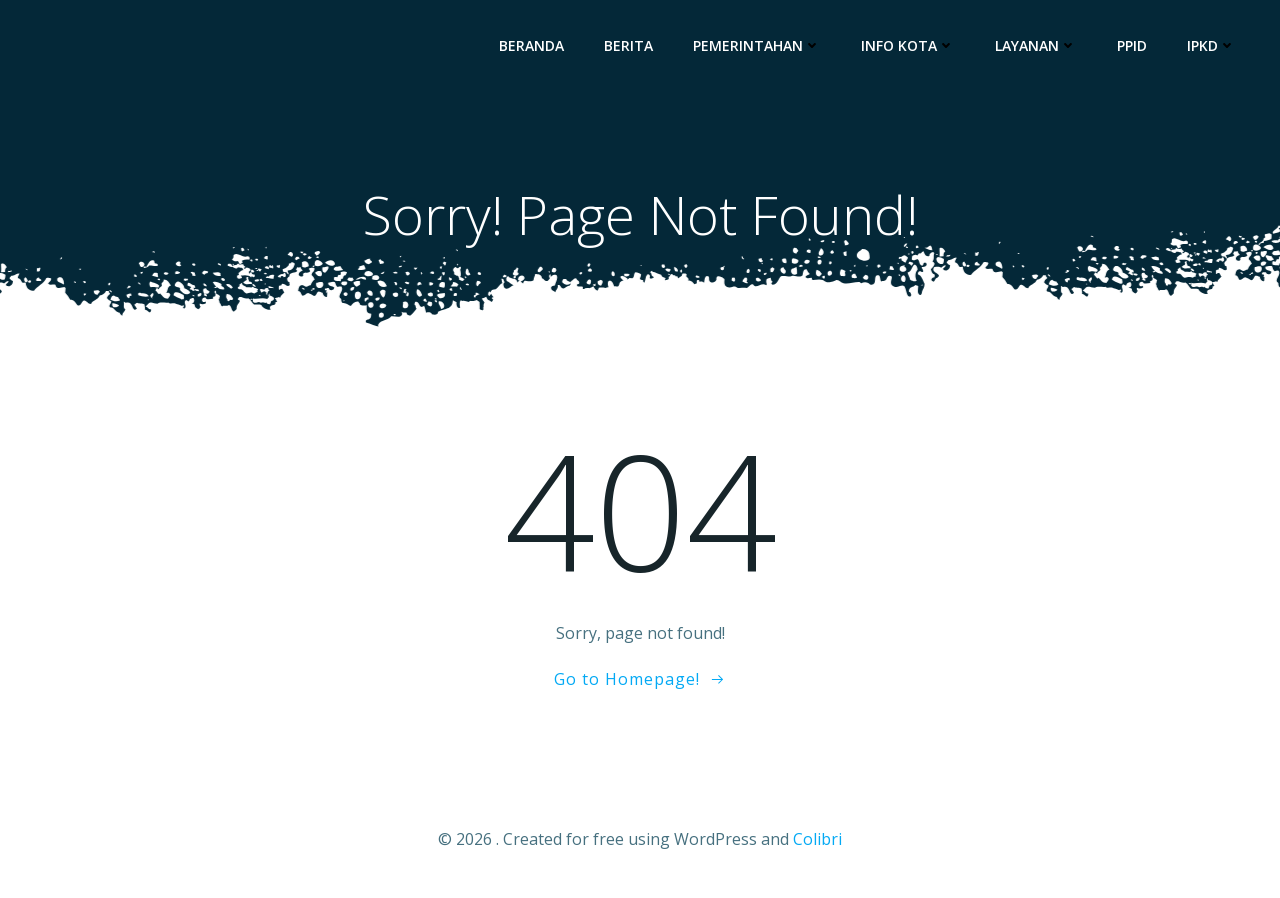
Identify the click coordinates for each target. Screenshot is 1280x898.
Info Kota (908, 45)
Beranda (531, 45)
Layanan (1036, 45)
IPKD (1211, 45)
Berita (628, 45)
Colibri (817, 839)
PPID (1132, 45)
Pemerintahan (757, 45)
